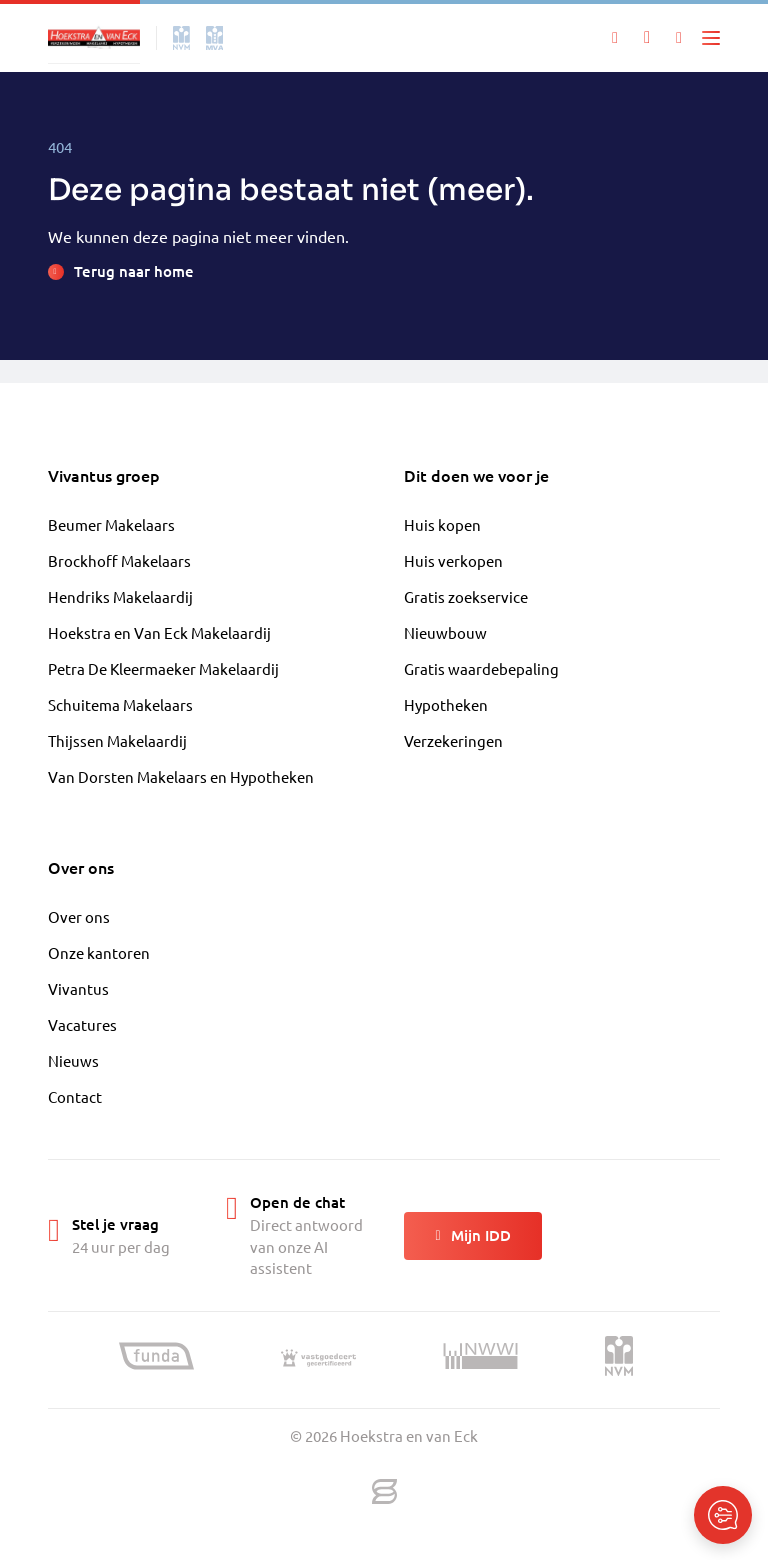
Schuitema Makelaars (120, 704)
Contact (75, 1096)
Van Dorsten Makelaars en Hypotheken (181, 776)
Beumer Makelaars (111, 524)
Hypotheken (446, 704)
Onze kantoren (99, 952)
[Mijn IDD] (679, 38)
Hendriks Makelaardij (120, 596)
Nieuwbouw (445, 632)
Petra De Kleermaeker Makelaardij (163, 668)
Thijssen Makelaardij (117, 740)
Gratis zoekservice (466, 596)
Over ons (79, 916)
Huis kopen (442, 524)
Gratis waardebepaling (481, 668)
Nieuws (73, 1060)
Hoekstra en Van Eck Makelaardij (159, 632)
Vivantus (78, 988)
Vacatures (82, 1024)
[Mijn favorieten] (647, 38)
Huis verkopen (453, 560)
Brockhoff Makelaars (119, 560)
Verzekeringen (453, 740)
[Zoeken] (615, 38)
